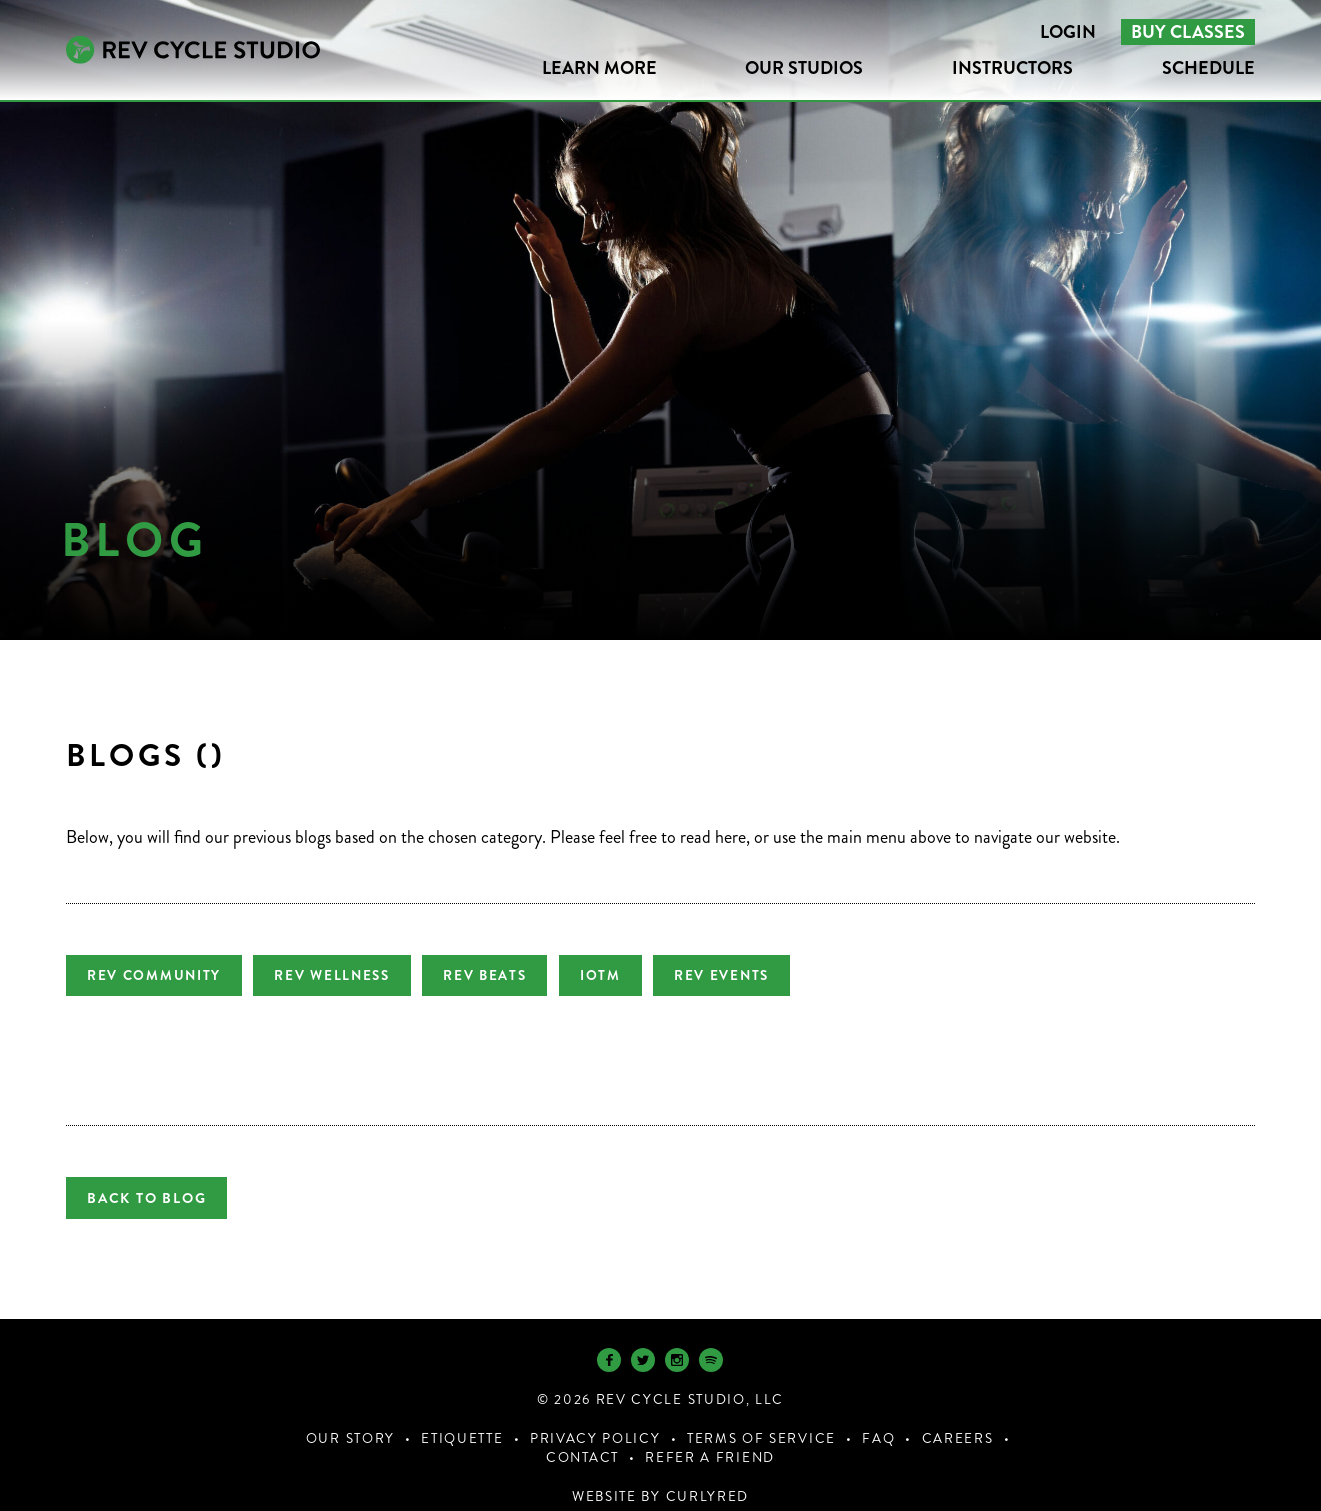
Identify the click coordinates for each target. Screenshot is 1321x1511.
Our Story (350, 1414)
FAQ (878, 1414)
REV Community (154, 975)
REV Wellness (340, 975)
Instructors (1012, 68)
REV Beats (501, 975)
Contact (582, 1433)
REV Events (755, 975)
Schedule (1208, 68)
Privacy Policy (595, 1414)
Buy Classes (1188, 32)
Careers (958, 1414)
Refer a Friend (710, 1433)
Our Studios (804, 68)
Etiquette (462, 1414)
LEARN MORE (599, 68)
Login (1068, 32)
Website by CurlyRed (660, 1472)
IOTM (625, 975)
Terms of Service (761, 1414)
